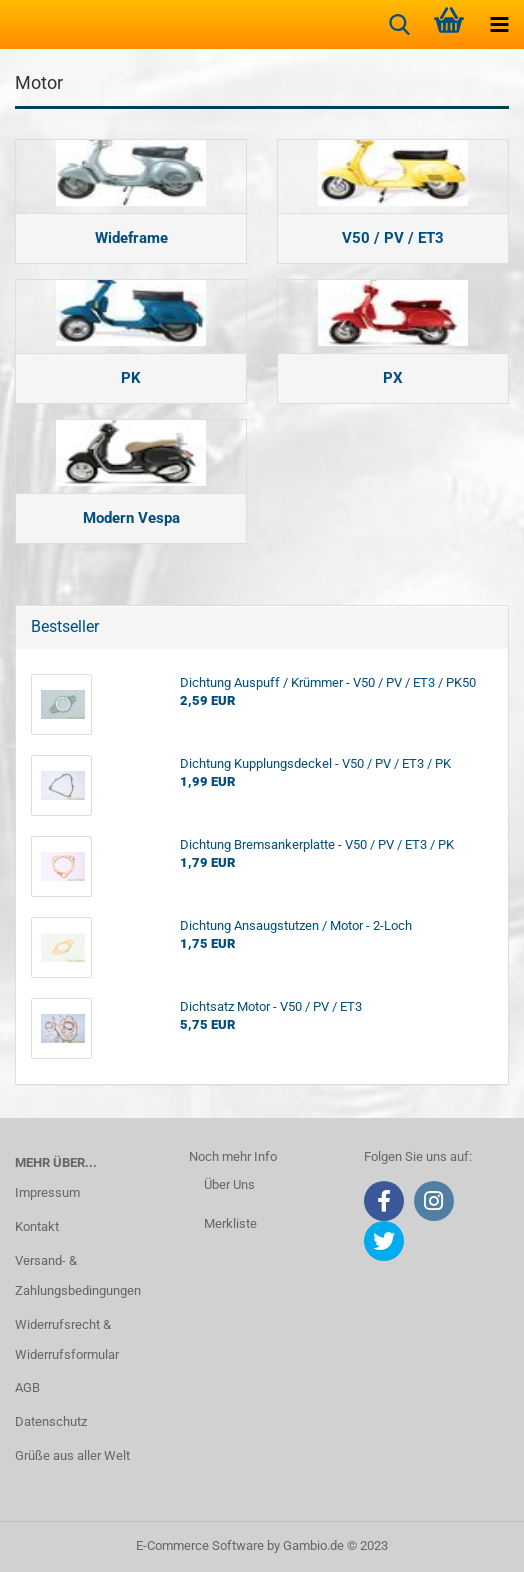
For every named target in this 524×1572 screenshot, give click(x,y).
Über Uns (229, 1184)
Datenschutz (51, 1421)
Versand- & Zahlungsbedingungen (78, 1275)
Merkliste (230, 1223)
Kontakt (37, 1226)
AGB (27, 1387)
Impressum (47, 1192)
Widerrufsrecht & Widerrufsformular (67, 1339)
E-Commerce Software (200, 1545)
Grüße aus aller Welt (72, 1455)
